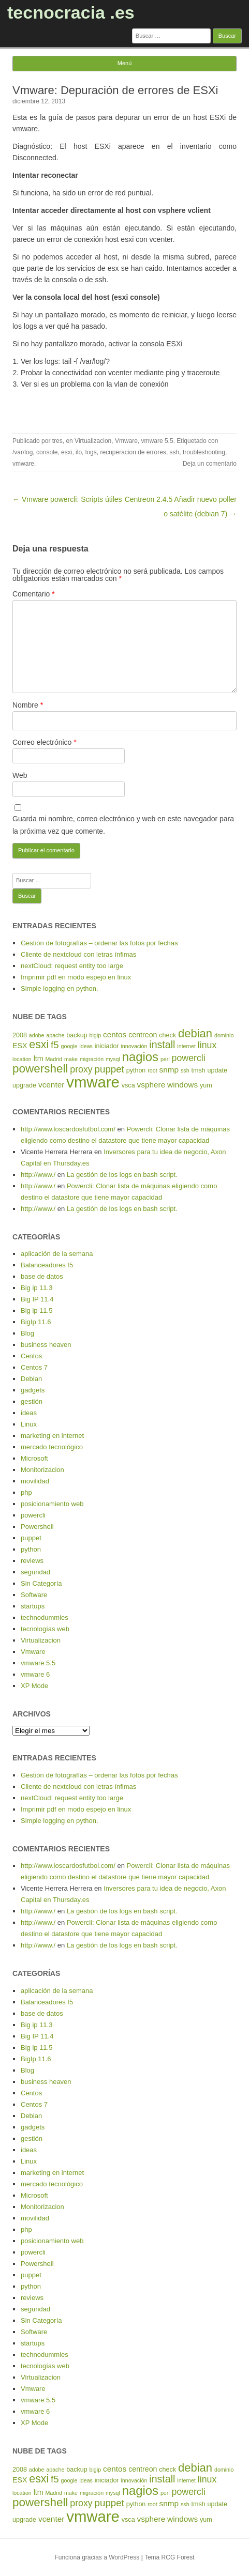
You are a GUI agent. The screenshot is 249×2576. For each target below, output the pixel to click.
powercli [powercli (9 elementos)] (189, 1058)
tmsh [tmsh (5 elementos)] (198, 1070)
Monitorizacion (42, 1470)
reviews (32, 1561)
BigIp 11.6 (36, 1322)
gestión (31, 1401)
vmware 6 (35, 1674)
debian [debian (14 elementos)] (195, 1033)
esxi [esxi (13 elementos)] (39, 1044)
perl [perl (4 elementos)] (165, 1059)
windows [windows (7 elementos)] (182, 1084)
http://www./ (38, 1174)
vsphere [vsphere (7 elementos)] (151, 1084)
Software (34, 1595)
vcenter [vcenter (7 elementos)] (51, 1084)
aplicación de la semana (57, 1254)
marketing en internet (52, 1435)
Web (19, 775)
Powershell (37, 1526)
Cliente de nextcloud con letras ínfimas (78, 954)
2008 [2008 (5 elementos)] (19, 1035)
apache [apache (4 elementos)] (55, 1035)
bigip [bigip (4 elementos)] (95, 1035)
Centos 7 (34, 1367)
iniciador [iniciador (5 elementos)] (107, 1046)
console (46, 452)
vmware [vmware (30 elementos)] (93, 1082)
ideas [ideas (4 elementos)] (85, 1046)
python (31, 1549)
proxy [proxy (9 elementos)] (81, 1069)
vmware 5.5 (157, 440)
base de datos (42, 1276)
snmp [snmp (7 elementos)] (169, 1069)
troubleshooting (204, 452)
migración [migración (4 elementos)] (92, 1059)
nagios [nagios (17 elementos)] (140, 1057)
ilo (79, 452)
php (26, 1492)
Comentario (33, 594)
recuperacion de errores (133, 452)
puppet (31, 1538)
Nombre (27, 705)
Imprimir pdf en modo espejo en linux (76, 977)
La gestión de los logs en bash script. (122, 1174)
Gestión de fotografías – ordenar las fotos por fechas (99, 943)
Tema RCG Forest (169, 2557)
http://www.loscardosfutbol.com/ (68, 1129)
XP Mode (34, 1686)
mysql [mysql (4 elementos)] (113, 1059)
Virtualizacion (93, 440)
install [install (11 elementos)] (162, 1044)
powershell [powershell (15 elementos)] (40, 1068)
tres (57, 440)
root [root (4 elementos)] (152, 1070)
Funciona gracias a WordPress (96, 2557)
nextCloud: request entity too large (72, 966)
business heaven (46, 1344)
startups (33, 1606)
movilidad (35, 1481)
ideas (29, 1413)
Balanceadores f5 (47, 1265)
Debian (31, 1379)
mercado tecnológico (52, 1447)
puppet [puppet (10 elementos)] (109, 1069)
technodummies (44, 1617)
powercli (33, 1515)
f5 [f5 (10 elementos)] (55, 1044)
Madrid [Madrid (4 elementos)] (53, 1059)
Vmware (126, 440)
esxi (66, 452)
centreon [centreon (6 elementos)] (142, 1035)
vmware (23, 463)
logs (91, 452)
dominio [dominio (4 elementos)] (223, 1035)
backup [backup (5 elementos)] (76, 1035)
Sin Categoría (41, 1583)
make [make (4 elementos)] (71, 1059)
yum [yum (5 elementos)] (206, 1085)
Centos (31, 1356)
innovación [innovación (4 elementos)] (134, 1046)
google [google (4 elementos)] (69, 1046)
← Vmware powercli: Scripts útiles (67, 499)
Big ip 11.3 (36, 1288)
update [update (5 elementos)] (217, 1070)
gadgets (33, 1390)
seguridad (35, 1572)
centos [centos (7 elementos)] (114, 1034)
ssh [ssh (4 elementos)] (185, 1070)
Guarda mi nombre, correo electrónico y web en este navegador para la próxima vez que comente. (123, 825)
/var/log (22, 452)
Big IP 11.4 (37, 1299)
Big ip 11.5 (36, 1310)
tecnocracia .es (71, 12)
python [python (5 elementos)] (136, 1070)
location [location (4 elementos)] (22, 1059)
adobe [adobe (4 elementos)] (37, 1035)
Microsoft (34, 1458)
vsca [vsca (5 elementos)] (128, 1085)
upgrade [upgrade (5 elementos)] (24, 1085)
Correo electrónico (44, 742)
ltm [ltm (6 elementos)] (38, 1058)
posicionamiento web (52, 1504)
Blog (27, 1333)
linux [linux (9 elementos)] (207, 1045)
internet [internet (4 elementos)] (186, 1046)
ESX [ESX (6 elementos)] (19, 1045)
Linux (29, 1424)
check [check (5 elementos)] (167, 1035)
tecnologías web (45, 1629)
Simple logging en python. (59, 988)
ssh (175, 452)
